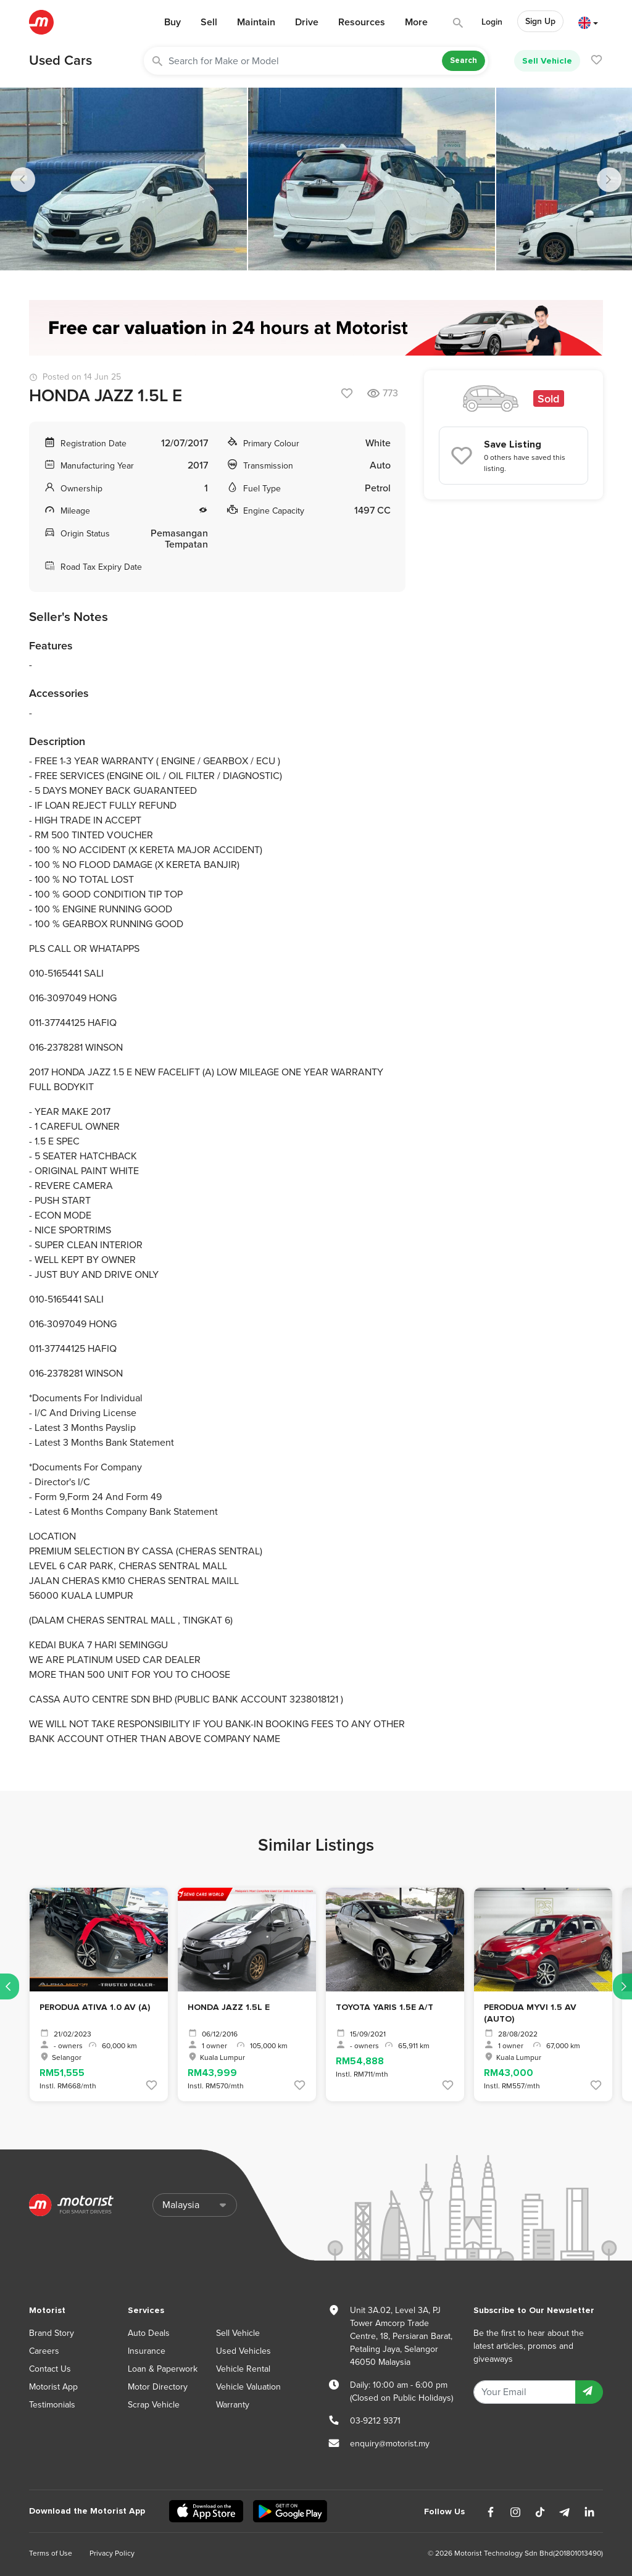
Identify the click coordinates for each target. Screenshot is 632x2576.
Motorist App (53, 2387)
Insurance (146, 2351)
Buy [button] (172, 22)
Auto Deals (149, 2333)
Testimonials (52, 2404)
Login (491, 22)
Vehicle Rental (243, 2369)
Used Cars (60, 60)
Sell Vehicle (547, 61)
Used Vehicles (243, 2351)
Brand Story (51, 2333)
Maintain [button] (256, 22)
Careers (44, 2351)
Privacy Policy (112, 2553)
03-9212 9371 (375, 2421)
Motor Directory (158, 2387)
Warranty (232, 2404)
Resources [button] (361, 22)
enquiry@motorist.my (390, 2443)
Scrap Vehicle (154, 2404)
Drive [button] (306, 22)
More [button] (416, 22)
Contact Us (50, 2369)
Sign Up (540, 21)
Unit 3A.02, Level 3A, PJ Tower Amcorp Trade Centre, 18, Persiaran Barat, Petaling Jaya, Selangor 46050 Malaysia (401, 2336)
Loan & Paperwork (163, 2369)
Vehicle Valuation (248, 2387)
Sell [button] (209, 22)
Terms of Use (50, 2553)
